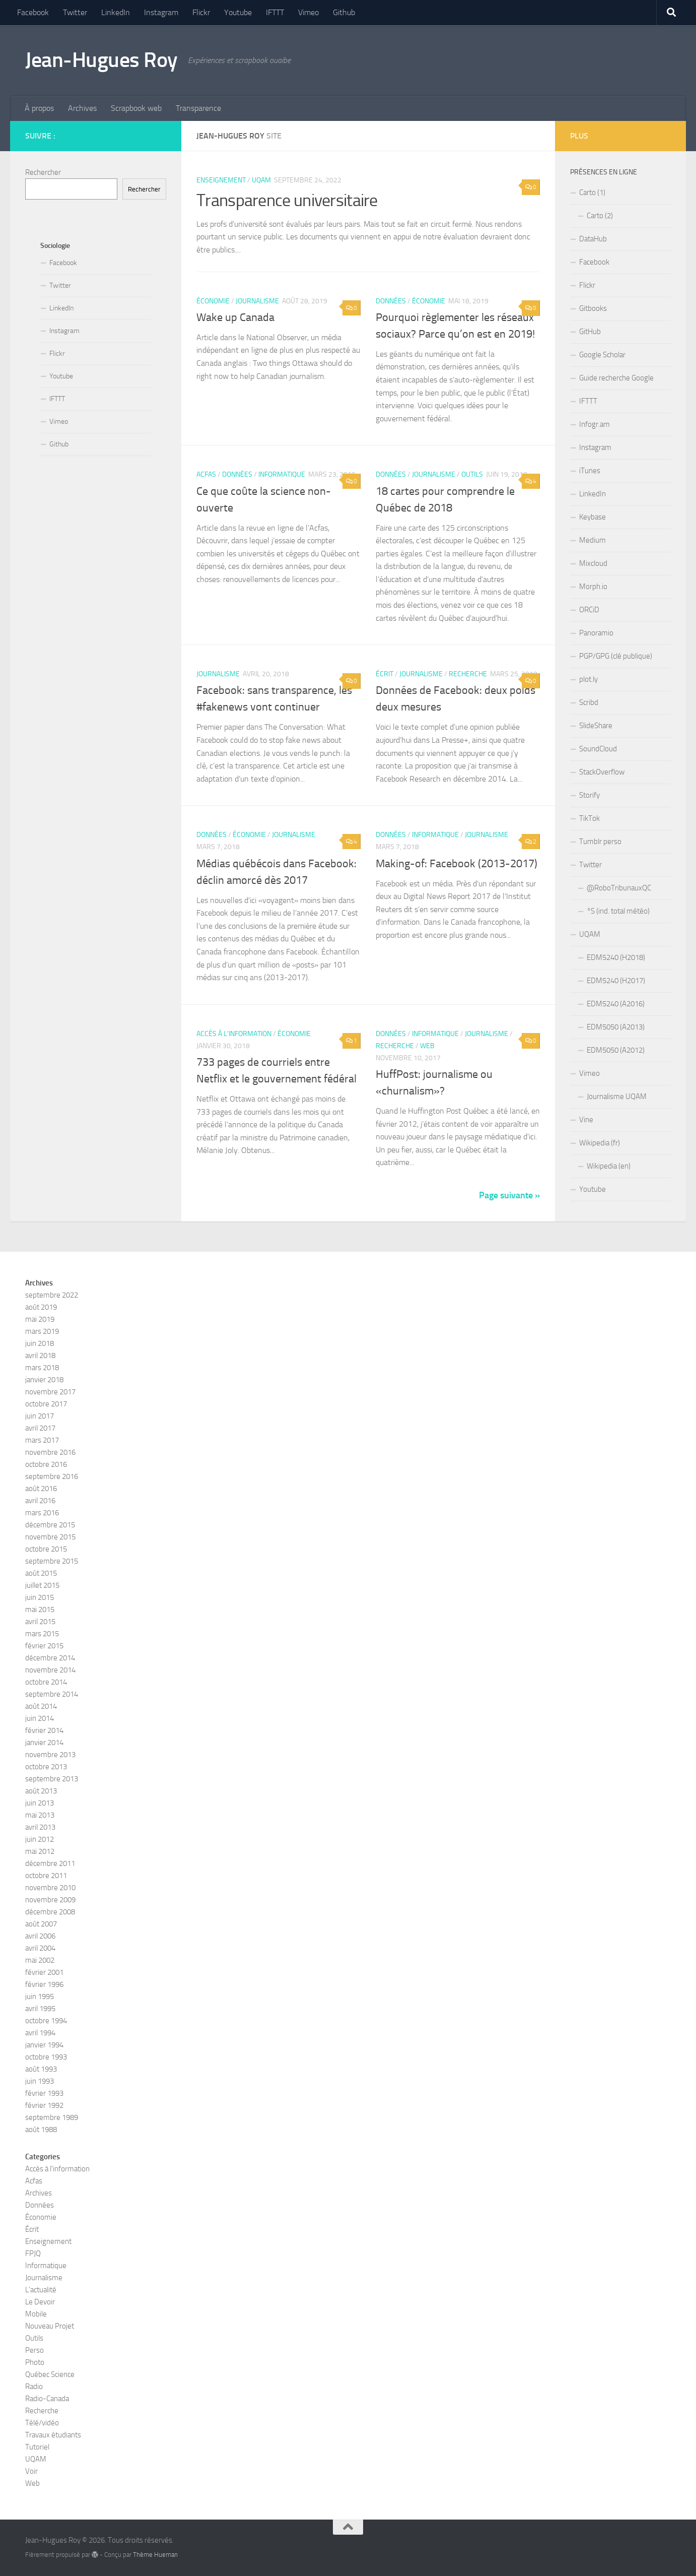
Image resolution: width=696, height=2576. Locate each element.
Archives (82, 108)
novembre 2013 (50, 1754)
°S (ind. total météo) (618, 911)
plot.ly (588, 679)
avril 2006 (40, 1936)
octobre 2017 (46, 1403)
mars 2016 (42, 1512)
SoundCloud (598, 748)
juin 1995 (39, 1996)
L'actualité (40, 2289)
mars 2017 (42, 1440)
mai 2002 (39, 1960)
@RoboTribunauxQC (619, 887)
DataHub (593, 238)
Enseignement (221, 180)
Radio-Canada (47, 2398)
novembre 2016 (50, 1452)
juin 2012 (39, 1839)
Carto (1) (592, 192)
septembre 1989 (51, 2117)
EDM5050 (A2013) (616, 1027)
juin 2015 (39, 1597)
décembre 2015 (50, 1524)
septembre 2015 (51, 1561)
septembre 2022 (51, 1295)
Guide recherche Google (616, 377)
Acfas (206, 474)
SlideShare (595, 725)
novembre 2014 (50, 1670)
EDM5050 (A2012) (616, 1050)
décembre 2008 (50, 1911)
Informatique (281, 474)
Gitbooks (593, 308)
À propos (39, 108)
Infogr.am (594, 424)
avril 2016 (40, 1500)
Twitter (75, 12)
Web (427, 1046)
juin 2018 (39, 1343)
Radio (34, 2386)
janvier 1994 (44, 2044)
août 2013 (41, 1790)
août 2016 (41, 1488)
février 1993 (44, 2093)
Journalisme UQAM (617, 1096)
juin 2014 (39, 1718)
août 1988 (41, 2129)
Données (391, 301)
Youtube (238, 12)
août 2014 (41, 1706)
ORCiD (589, 609)
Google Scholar (602, 354)
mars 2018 (42, 1367)
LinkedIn (115, 12)
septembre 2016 (51, 1476)
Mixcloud (593, 563)
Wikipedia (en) (609, 1166)
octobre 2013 (46, 1766)
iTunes (589, 470)
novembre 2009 (50, 1899)
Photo (34, 2362)
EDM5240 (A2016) (616, 1003)
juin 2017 (39, 1416)
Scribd (588, 702)
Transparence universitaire (287, 200)
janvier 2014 (44, 1742)
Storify (589, 795)
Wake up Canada (235, 317)
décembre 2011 (50, 1863)
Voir (31, 2471)
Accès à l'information (233, 1033)
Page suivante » (509, 1195)
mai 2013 (39, 1815)
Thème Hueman (155, 2554)
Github (344, 12)
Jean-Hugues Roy (101, 60)
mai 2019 (39, 1319)
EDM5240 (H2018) (616, 957)
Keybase (592, 517)
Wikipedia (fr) (599, 1142)
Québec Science (50, 2374)
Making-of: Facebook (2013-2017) (456, 863)
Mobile (36, 2314)
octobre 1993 (46, 2057)
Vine (586, 1119)
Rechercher (43, 172)
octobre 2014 (46, 1682)
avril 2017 (40, 1428)
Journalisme (257, 301)
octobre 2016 (46, 1464)
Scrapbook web (136, 108)
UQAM (261, 180)
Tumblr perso (600, 841)
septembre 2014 (51, 1694)
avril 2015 (40, 1621)
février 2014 (44, 1730)
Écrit (384, 674)
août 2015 (41, 1573)
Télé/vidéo (42, 2422)
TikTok (589, 818)
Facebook (33, 12)
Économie (213, 301)
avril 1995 (40, 2008)
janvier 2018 (44, 1379)
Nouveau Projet (49, 2326)
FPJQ (33, 2253)
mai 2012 (39, 1851)
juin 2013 (39, 1803)
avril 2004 (40, 1948)
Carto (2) (600, 215)
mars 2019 (42, 1331)
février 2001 (44, 1972)
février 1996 (44, 1984)
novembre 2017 (50, 1391)
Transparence (198, 108)
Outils (472, 474)
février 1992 (44, 2105)
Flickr (201, 12)
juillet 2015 (42, 1585)
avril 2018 (40, 1355)
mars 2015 (42, 1633)
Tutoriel (37, 2447)
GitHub (590, 331)
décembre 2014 (50, 1657)
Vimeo (308, 12)
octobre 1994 (46, 2020)
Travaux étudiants (53, 2434)
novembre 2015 (50, 1536)
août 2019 (41, 1307)
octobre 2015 (46, 1549)
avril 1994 (40, 2032)
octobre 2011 (46, 1875)
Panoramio (596, 632)
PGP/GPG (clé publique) (615, 656)
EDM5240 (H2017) (616, 980)
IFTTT (275, 12)
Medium (592, 540)
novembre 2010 (50, 1887)
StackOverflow (601, 772)
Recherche (468, 674)
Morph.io (593, 586)
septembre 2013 (51, 1778)
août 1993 (41, 2069)
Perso (34, 2350)
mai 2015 (39, 1609)
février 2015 (44, 1645)
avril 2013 (40, 1827)
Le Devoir (40, 2301)
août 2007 (41, 1923)
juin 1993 (39, 2081)
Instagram (161, 12)
